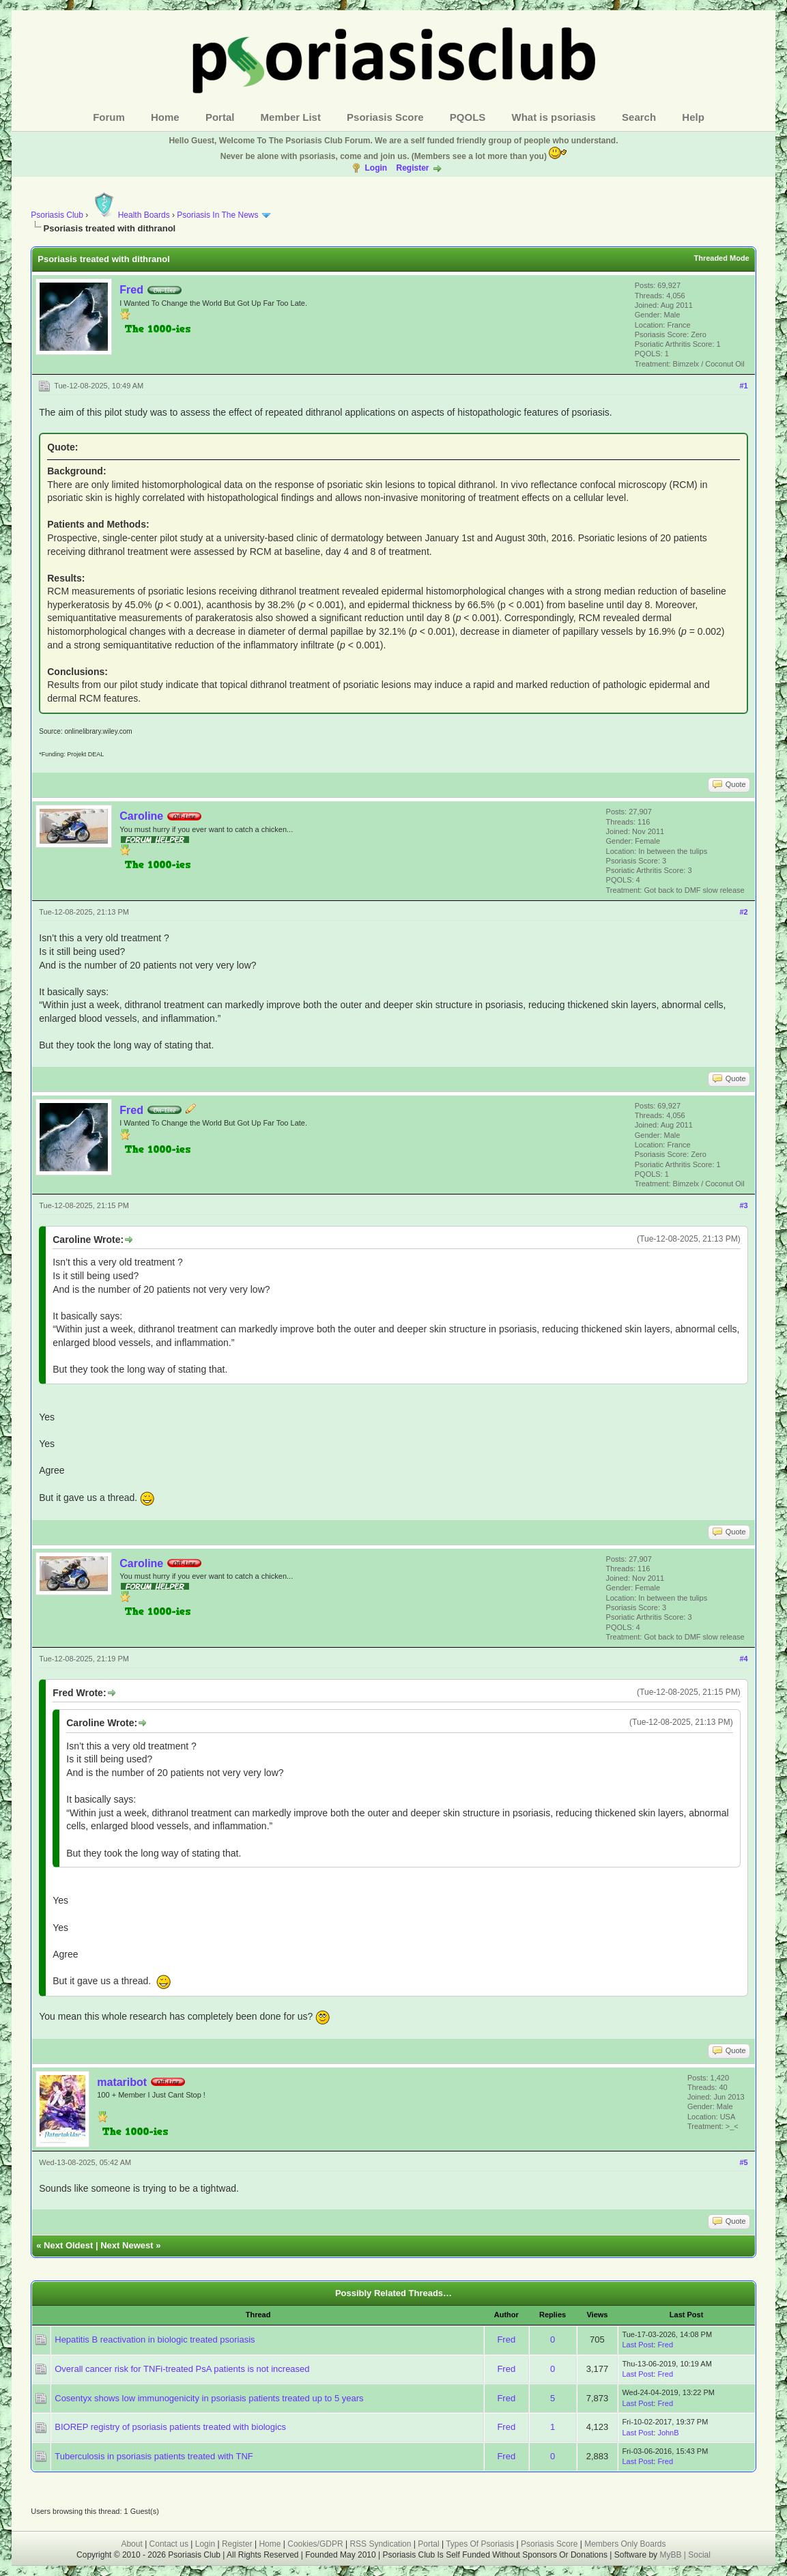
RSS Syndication (380, 2544)
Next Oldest (68, 2245)
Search (639, 117)
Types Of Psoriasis (480, 2544)
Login (375, 168)
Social (699, 2555)
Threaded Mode (721, 258)
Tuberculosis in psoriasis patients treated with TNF (154, 2456)
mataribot (122, 2082)
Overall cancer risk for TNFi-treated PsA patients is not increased (182, 2369)
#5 (743, 2162)
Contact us (168, 2544)
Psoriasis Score (385, 117)
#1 (743, 386)
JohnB (667, 2433)
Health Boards (130, 215)
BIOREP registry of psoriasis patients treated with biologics (170, 2427)
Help (693, 117)
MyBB (671, 2555)
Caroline (141, 816)
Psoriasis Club (57, 215)
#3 (743, 1205)
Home (165, 117)
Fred (131, 290)
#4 (743, 1659)
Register (412, 168)
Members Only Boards (625, 2544)
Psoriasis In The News (217, 215)
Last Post (637, 2345)
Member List (291, 117)
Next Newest (126, 2245)
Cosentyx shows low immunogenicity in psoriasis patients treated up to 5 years (209, 2398)
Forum (109, 117)
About (131, 2544)
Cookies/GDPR (315, 2544)
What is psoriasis (554, 117)
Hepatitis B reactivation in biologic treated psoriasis (155, 2339)
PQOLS (468, 117)
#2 (743, 912)
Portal (220, 117)
